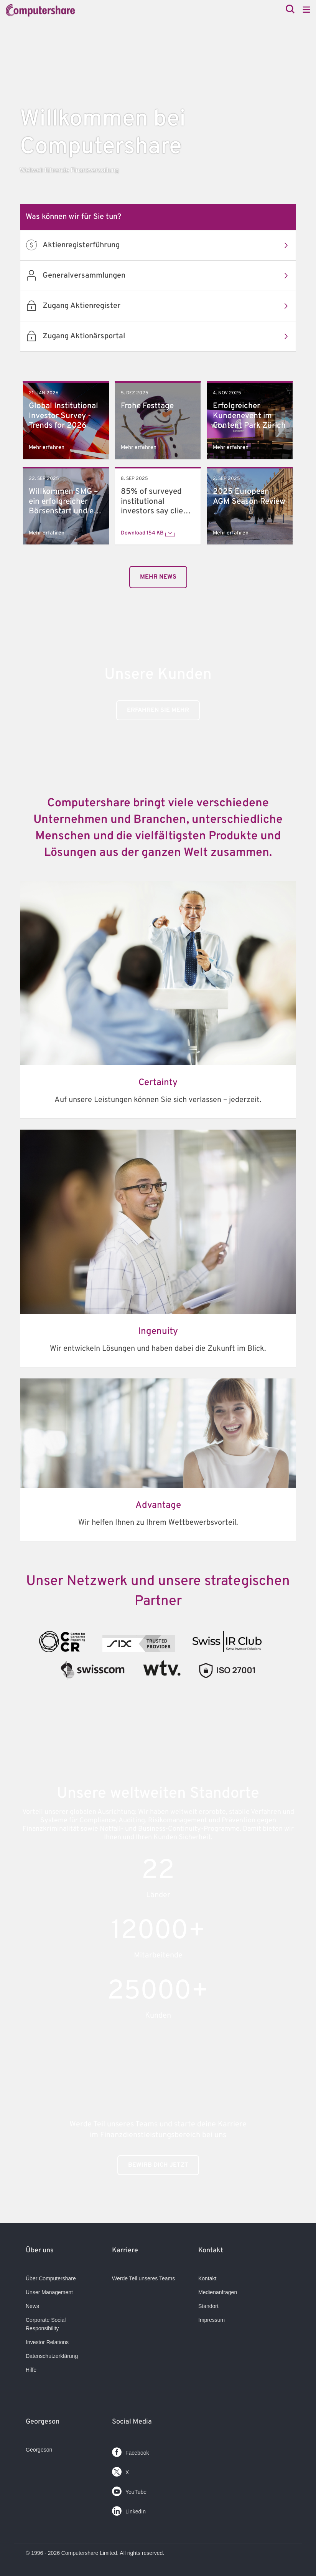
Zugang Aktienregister (169, 306)
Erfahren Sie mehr (158, 710)
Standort (208, 2306)
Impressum (211, 2320)
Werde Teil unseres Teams (143, 2278)
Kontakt (207, 2278)
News (32, 2306)
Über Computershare (51, 2278)
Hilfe (31, 2370)
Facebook (130, 2450)
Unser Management (49, 2292)
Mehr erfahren (46, 447)
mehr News (158, 577)
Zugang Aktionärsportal (169, 336)
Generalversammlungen (169, 275)
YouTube (129, 2490)
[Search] (290, 10)
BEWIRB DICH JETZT (158, 2165)
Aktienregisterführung (169, 245)
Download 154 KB (148, 533)
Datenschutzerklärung (52, 2356)
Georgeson (39, 2450)
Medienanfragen (217, 2292)
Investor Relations (47, 2342)
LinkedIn (129, 2509)
